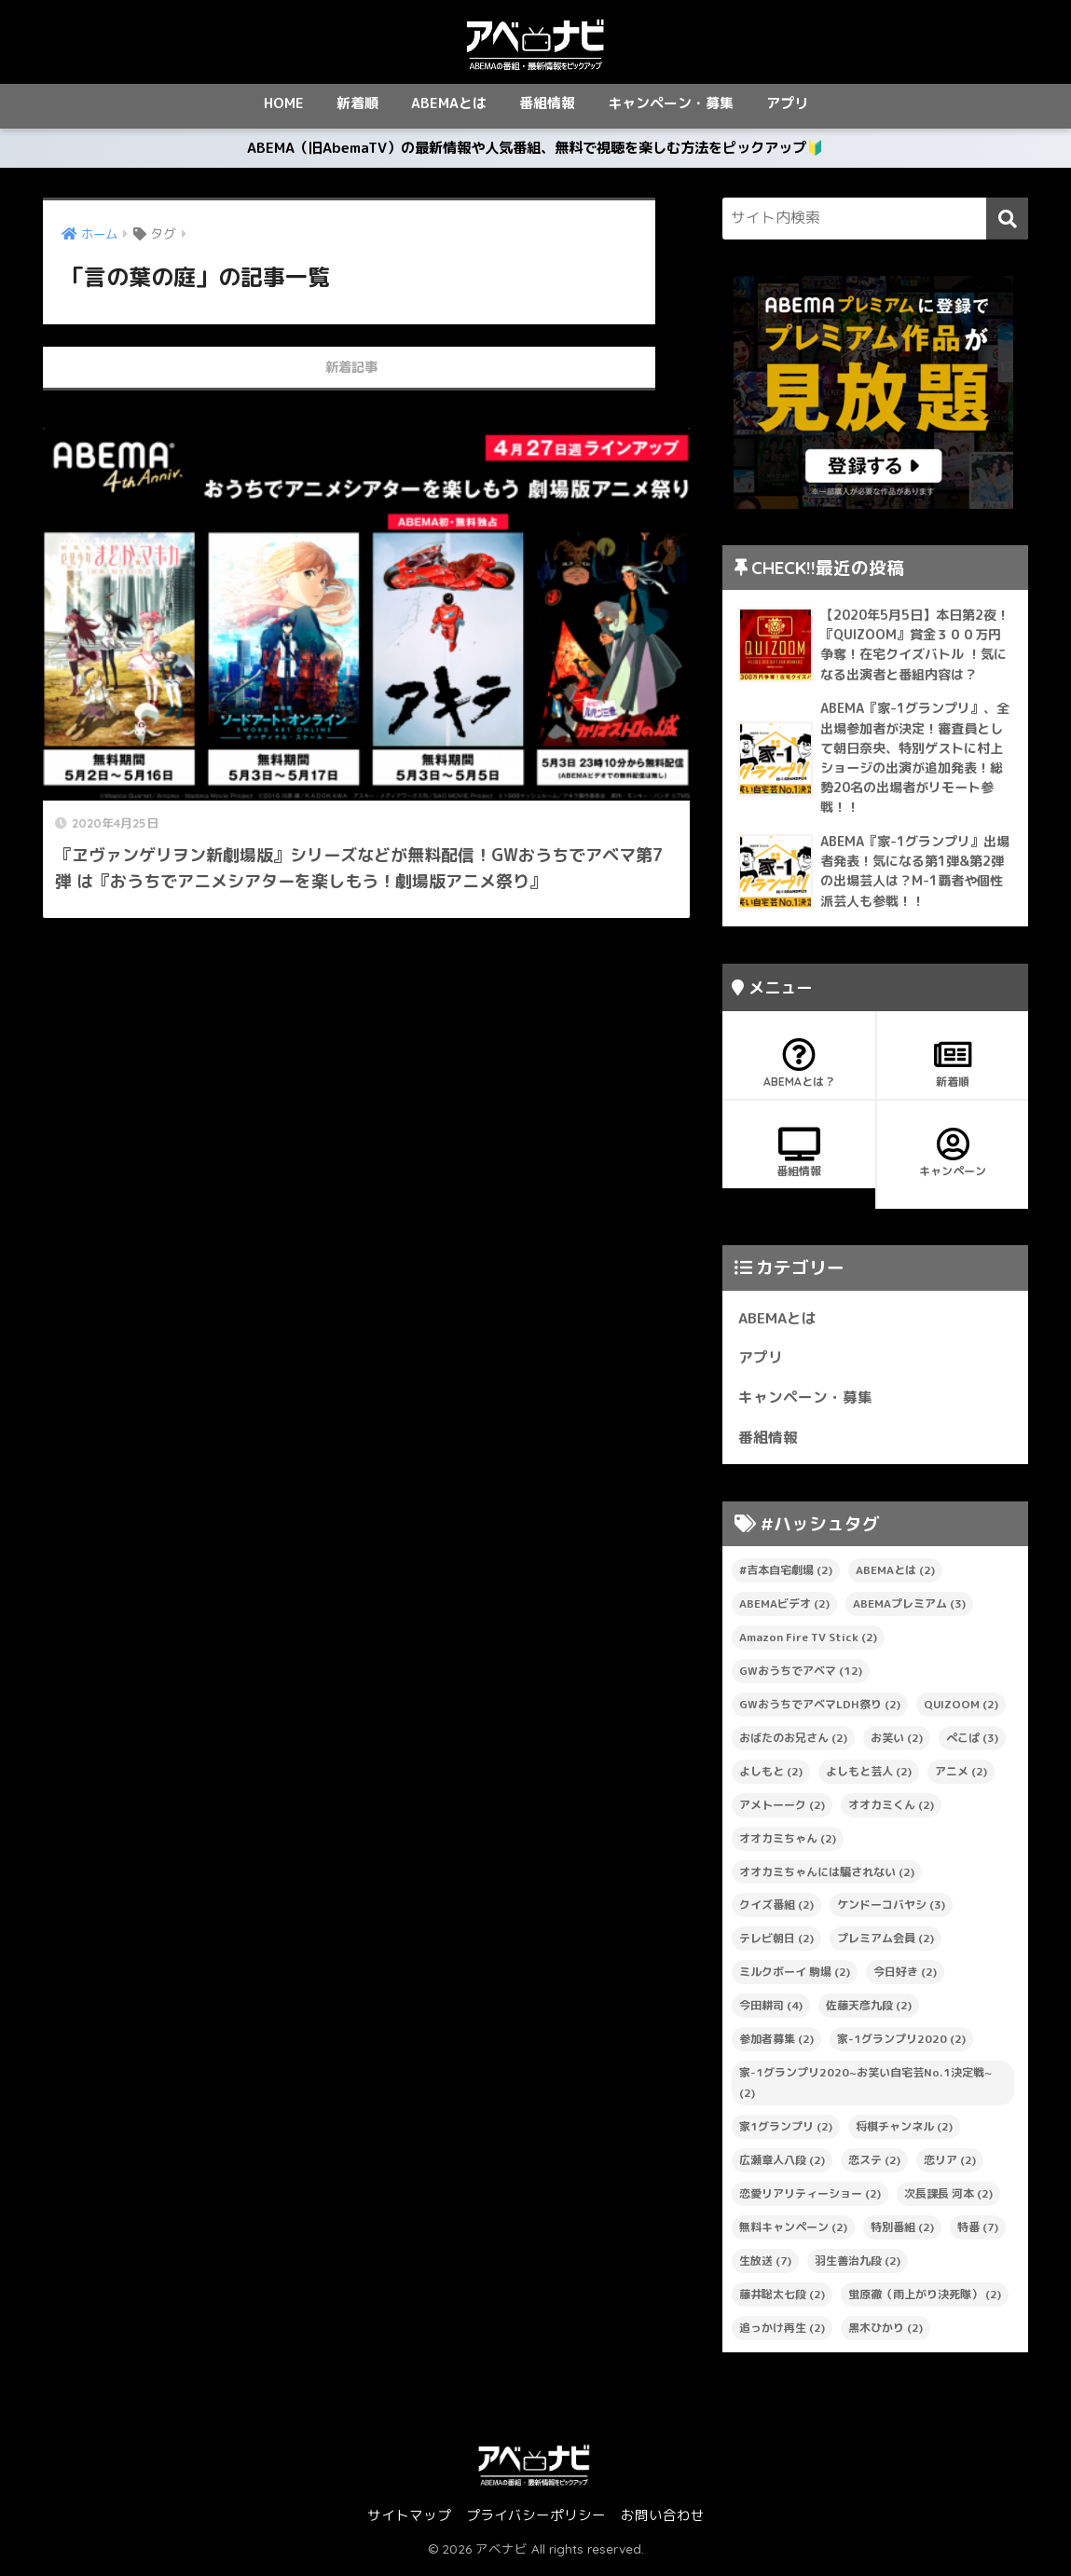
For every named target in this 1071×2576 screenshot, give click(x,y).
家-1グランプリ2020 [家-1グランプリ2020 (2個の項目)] (901, 2046)
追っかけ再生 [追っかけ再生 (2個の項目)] (782, 2335)
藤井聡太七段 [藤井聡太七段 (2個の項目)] (782, 2301)
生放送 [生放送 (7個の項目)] (765, 2268)
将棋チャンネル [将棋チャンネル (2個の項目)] (904, 2134)
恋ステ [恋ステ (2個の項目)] (874, 2167)
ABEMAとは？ (799, 1071)
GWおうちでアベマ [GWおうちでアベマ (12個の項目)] (800, 1678)
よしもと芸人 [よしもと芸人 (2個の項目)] (869, 1779)
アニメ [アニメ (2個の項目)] (961, 1779)
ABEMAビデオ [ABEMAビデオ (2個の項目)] (784, 1611)
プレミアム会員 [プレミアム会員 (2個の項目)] (885, 1946)
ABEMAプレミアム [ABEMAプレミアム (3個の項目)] (909, 1611)
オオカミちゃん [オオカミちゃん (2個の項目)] (787, 1846)
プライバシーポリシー (536, 2522)
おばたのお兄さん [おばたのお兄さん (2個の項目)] (793, 1745)
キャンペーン (953, 1160)
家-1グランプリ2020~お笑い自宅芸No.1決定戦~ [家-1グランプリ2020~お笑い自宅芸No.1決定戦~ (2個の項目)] (865, 2090)
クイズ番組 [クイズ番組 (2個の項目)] (776, 1913)
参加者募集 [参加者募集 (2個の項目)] (776, 2046)
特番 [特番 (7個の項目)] (977, 2234)
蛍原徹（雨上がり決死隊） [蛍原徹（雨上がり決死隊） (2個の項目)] (924, 2301)
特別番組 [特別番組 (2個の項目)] (902, 2234)
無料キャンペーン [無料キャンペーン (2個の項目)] (793, 2234)
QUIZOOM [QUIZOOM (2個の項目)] (961, 1712)
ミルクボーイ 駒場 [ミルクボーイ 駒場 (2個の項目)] (794, 1979)
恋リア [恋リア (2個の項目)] (950, 2167)
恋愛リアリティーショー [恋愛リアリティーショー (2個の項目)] (810, 2201)
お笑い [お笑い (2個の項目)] (897, 1745)
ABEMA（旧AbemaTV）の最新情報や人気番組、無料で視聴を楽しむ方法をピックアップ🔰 (536, 152)
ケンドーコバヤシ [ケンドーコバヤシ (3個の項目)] (891, 1913)
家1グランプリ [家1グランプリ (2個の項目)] (785, 2134)
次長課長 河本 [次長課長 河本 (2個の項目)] (948, 2201)
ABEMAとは (449, 103)
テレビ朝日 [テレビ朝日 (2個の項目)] (776, 1946)
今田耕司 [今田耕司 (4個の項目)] (771, 2013)
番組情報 (547, 103)
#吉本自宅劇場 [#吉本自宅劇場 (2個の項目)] (785, 1577)
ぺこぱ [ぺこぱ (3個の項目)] (972, 1745)
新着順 (357, 103)
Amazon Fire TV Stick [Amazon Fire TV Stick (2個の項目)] (808, 1644)
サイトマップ (409, 2522)
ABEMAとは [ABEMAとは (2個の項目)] (895, 1577)
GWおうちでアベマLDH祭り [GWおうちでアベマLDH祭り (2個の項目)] (819, 1712)
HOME (284, 103)
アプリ (787, 103)
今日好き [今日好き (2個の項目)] (905, 1979)
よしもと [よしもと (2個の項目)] (771, 1779)
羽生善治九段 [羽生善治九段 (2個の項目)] (857, 2268)
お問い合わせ (663, 2522)
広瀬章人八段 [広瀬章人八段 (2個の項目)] (782, 2167)
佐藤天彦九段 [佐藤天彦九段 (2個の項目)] (869, 2013)
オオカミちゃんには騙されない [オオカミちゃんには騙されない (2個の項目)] (826, 1879)
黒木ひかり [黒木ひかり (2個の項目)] (885, 2335)
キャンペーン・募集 (671, 103)
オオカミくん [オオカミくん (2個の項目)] (891, 1812)
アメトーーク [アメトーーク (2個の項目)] (782, 1812)
